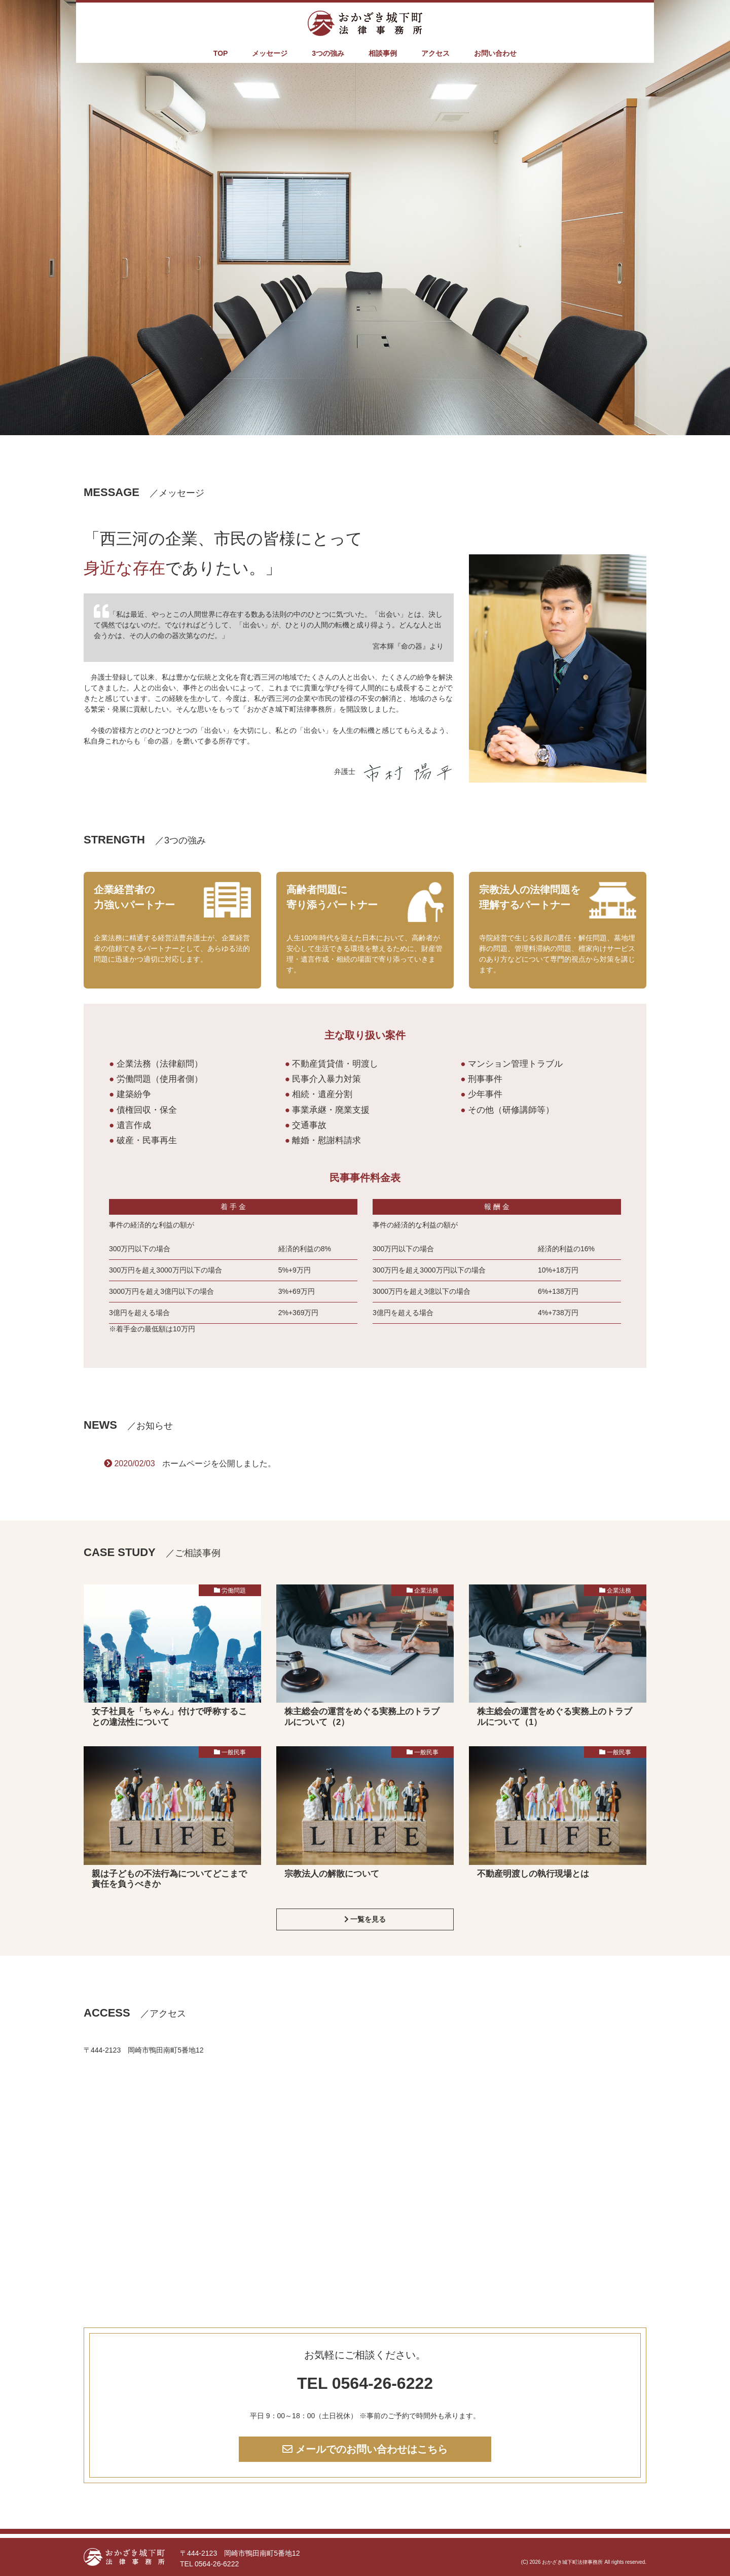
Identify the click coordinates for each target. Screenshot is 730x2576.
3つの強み (328, 53)
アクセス (435, 53)
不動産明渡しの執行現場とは (533, 1874)
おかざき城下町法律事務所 (572, 2562)
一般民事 (234, 1752)
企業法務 (426, 1590)
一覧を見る (365, 1919)
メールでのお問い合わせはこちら (365, 2449)
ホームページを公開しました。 (219, 1463)
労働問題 (234, 1590)
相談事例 (383, 53)
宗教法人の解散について (331, 1874)
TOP (220, 53)
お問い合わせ (495, 53)
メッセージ (269, 53)
